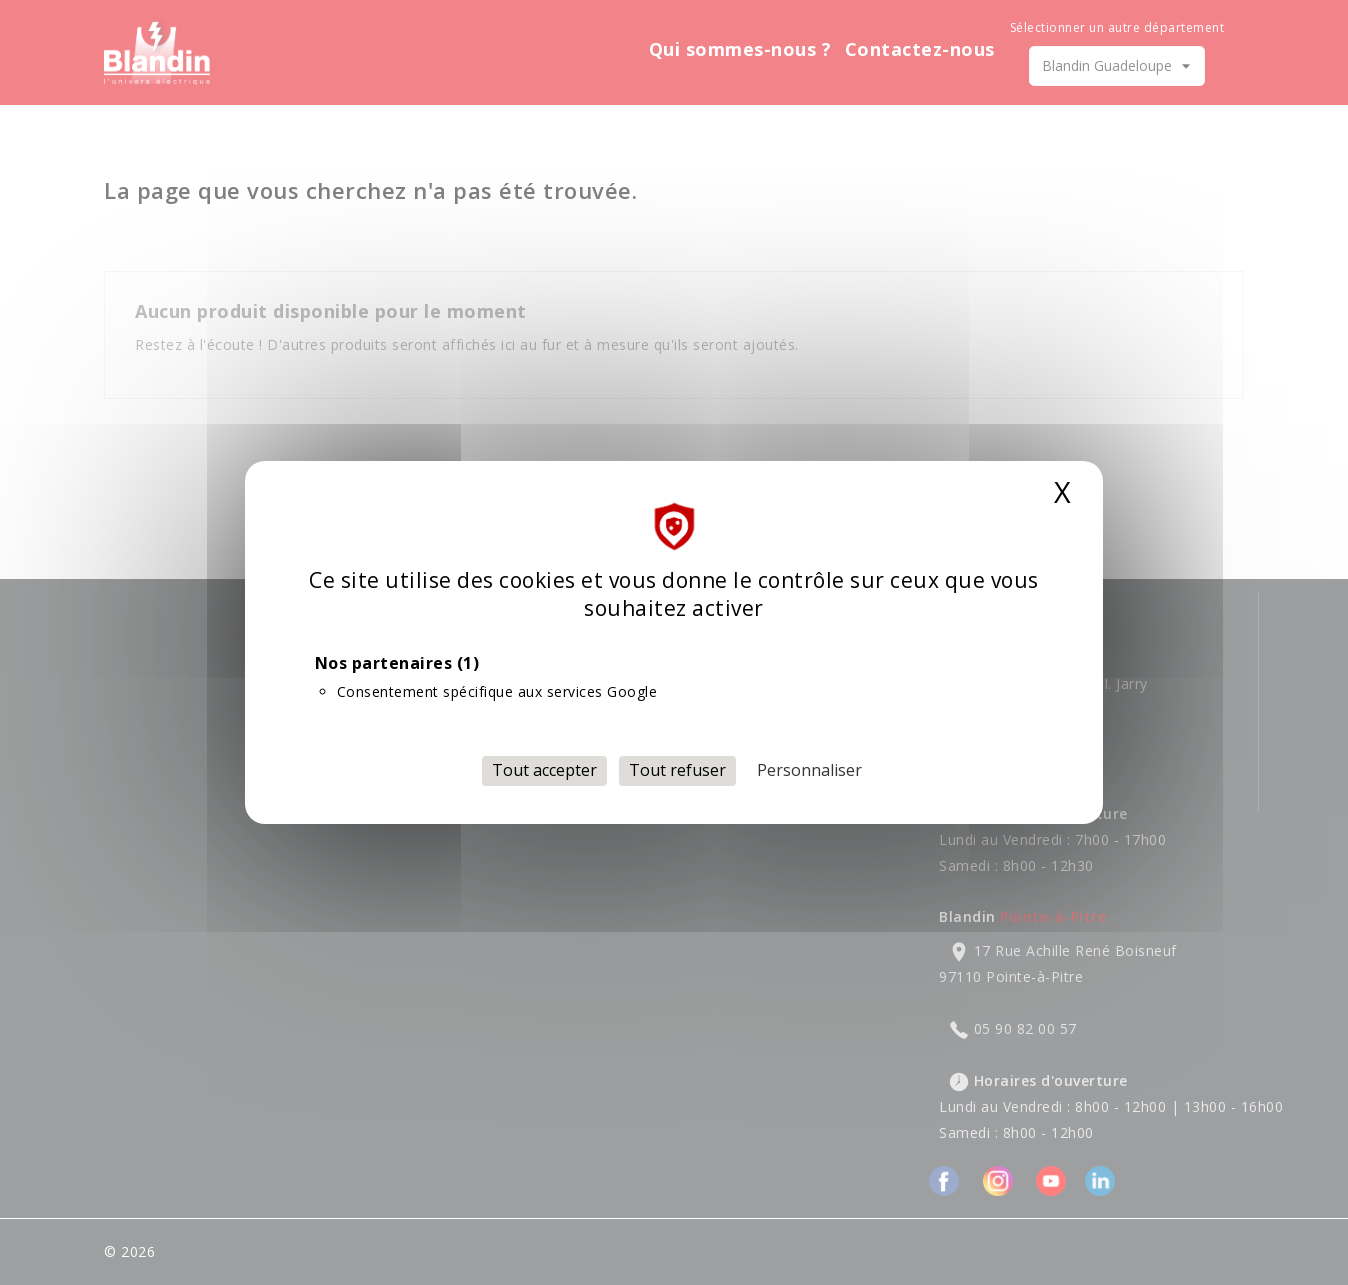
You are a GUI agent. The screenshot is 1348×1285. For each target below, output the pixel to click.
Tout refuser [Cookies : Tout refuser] (677, 770)
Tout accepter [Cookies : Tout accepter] (544, 770)
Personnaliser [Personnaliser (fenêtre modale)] (809, 770)
